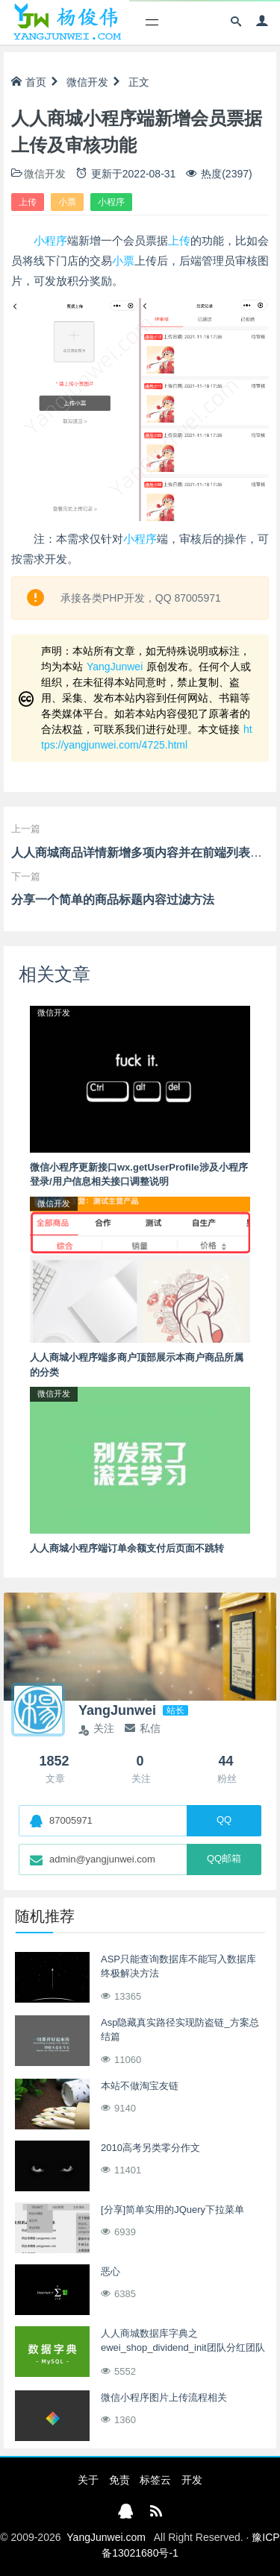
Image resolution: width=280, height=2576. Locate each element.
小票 (67, 202)
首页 (28, 82)
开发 (191, 2480)
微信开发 (87, 82)
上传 (28, 202)
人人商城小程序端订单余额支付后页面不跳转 (127, 1548)
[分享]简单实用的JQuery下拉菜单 (172, 2209)
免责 (119, 2480)
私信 (143, 1728)
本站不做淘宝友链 (139, 2085)
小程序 (111, 202)
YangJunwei (115, 667)
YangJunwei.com (106, 2537)
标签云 (155, 2480)
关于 (88, 2480)
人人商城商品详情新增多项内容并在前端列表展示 (142, 852)
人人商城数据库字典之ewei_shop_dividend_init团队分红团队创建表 (183, 2348)
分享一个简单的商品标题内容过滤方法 (112, 899)
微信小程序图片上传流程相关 (164, 2397)
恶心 (110, 2271)
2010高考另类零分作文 (150, 2147)
